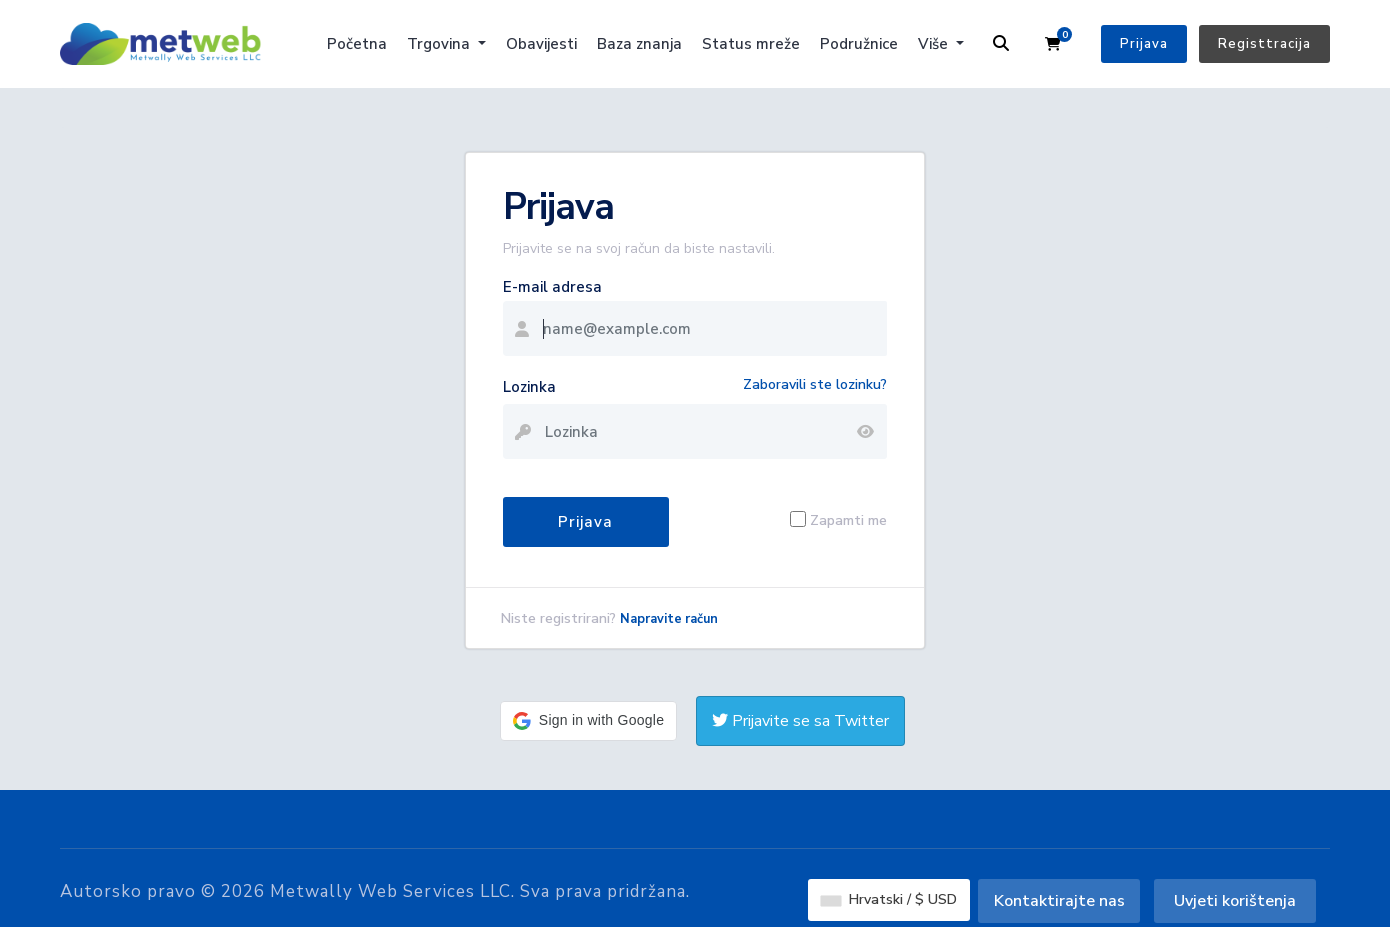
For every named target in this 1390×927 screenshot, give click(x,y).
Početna (357, 44)
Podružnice (859, 44)
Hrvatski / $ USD (889, 899)
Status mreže (751, 44)
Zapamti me (848, 519)
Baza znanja (639, 44)
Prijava (1144, 44)
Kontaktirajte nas (1059, 901)
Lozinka (529, 387)
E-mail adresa (552, 287)
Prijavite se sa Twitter (800, 721)
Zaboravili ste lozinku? (815, 384)
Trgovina (440, 44)
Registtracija (1264, 44)
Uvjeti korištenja (1235, 901)
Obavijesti (541, 44)
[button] (588, 721)
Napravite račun (669, 619)
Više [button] (935, 44)
